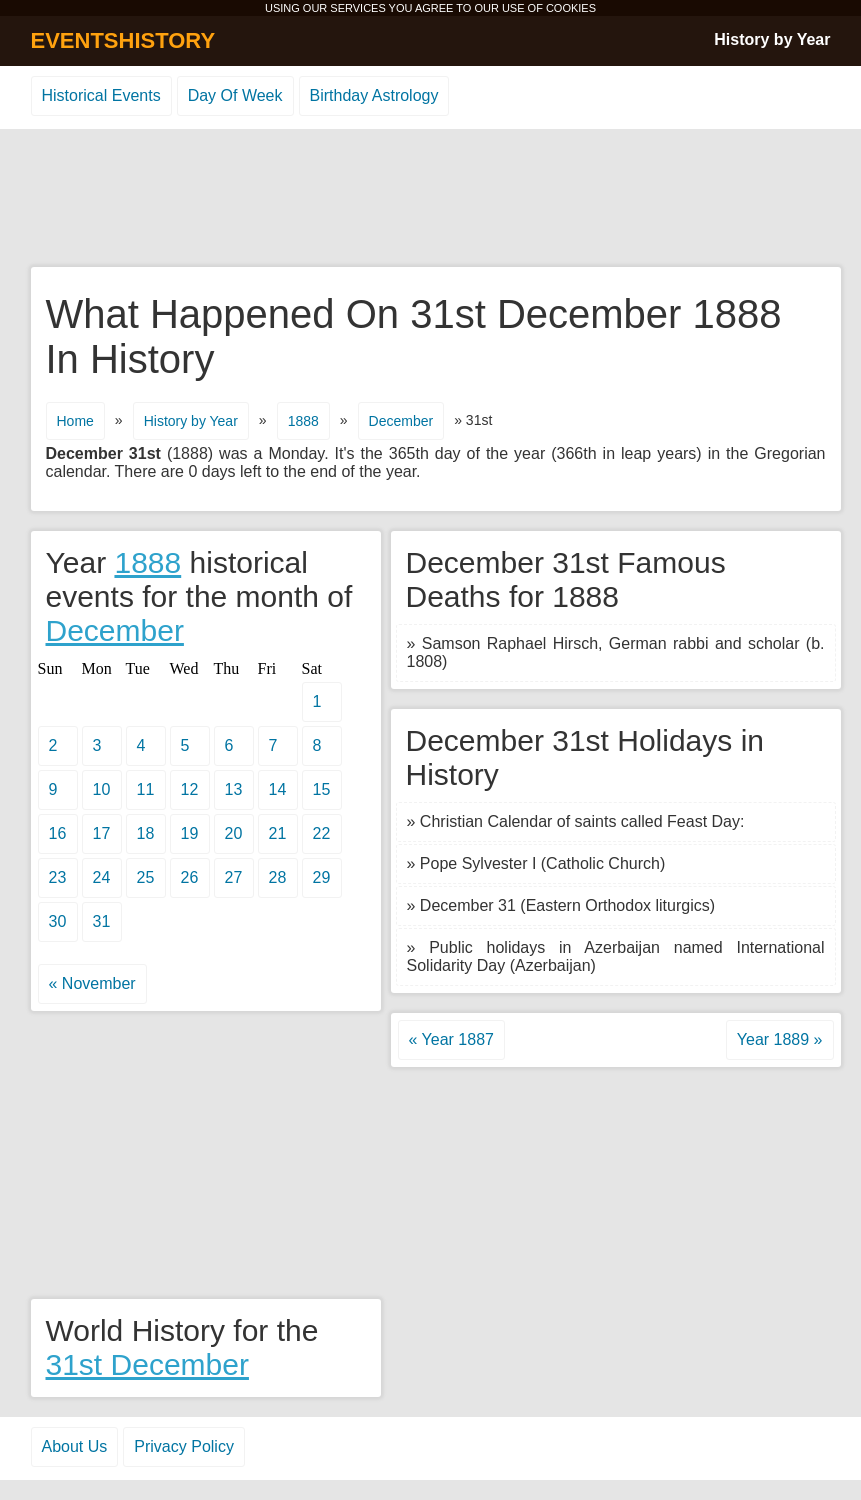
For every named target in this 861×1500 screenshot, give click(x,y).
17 (102, 833)
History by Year (772, 39)
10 (102, 789)
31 (102, 921)
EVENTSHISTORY (123, 40)
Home (75, 421)
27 (234, 877)
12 (190, 789)
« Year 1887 (451, 1039)
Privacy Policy (184, 1446)
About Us (75, 1446)
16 (58, 833)
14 (278, 789)
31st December (147, 1364)
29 (322, 877)
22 (322, 833)
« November (92, 983)
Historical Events (101, 95)
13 (234, 789)
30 (58, 921)
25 (146, 877)
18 (146, 833)
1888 (303, 421)
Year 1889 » (780, 1039)
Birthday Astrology (374, 95)
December (401, 421)
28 (278, 877)
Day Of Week (235, 95)
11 (146, 789)
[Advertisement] (431, 199)
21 (278, 833)
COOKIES (571, 8)
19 (190, 833)
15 (322, 789)
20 (234, 833)
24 (102, 877)
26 (190, 877)
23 (58, 877)
